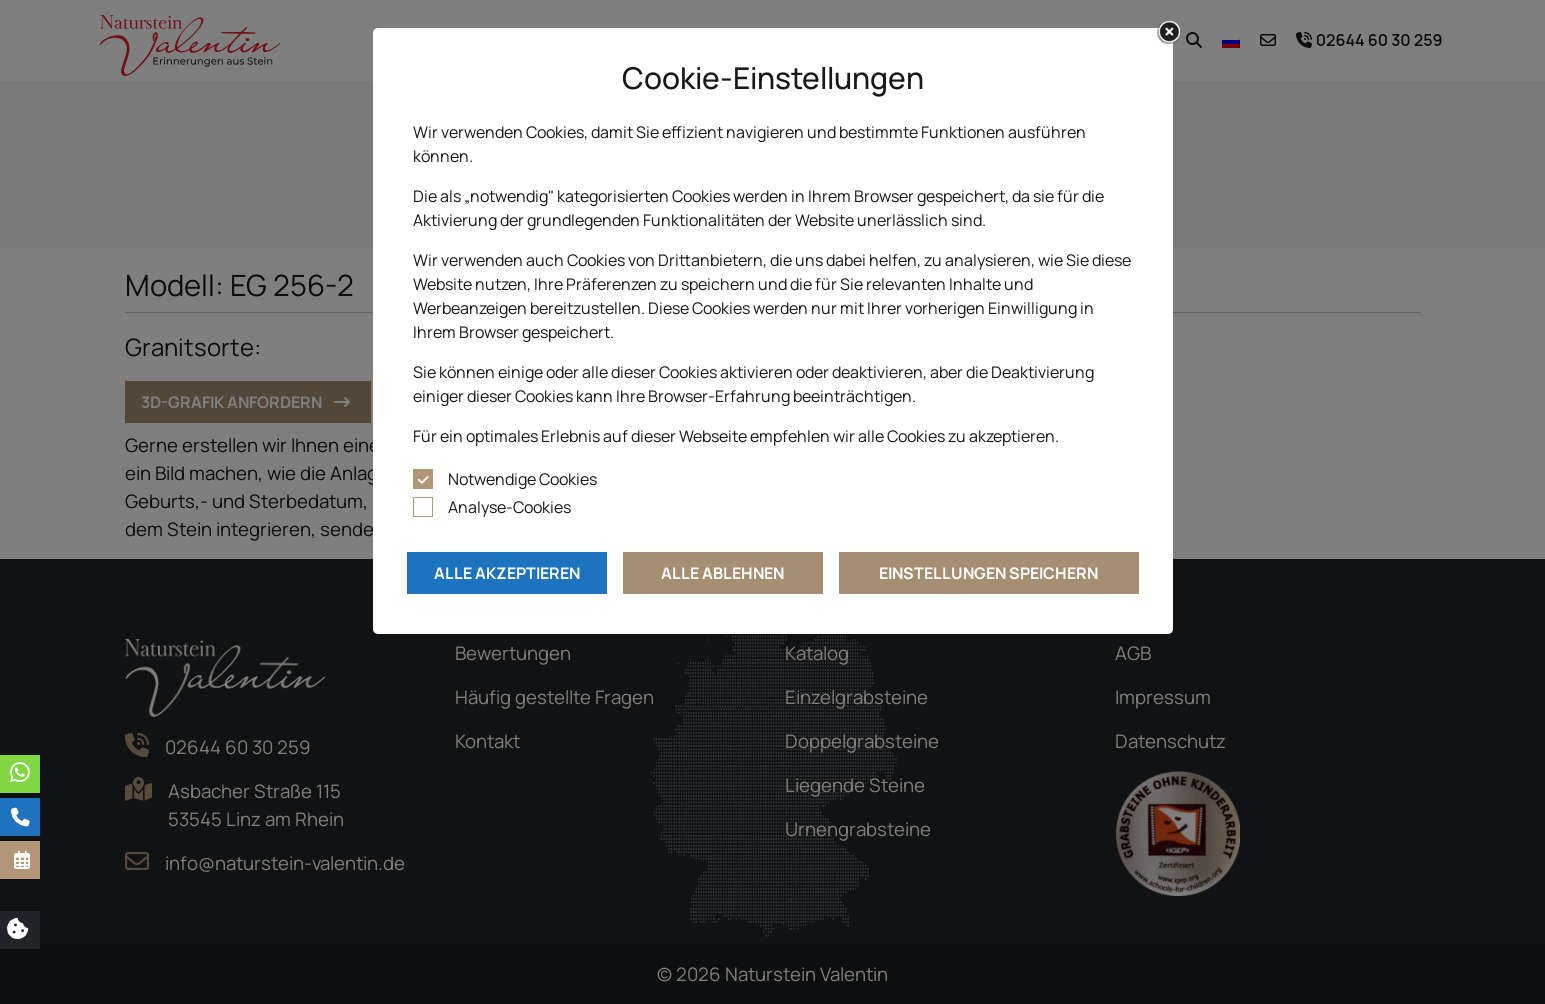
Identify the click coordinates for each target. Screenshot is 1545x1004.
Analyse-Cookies (509, 507)
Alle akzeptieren (507, 573)
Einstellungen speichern (988, 573)
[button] (20, 860)
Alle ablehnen (722, 573)
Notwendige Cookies (522, 479)
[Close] (1169, 32)
